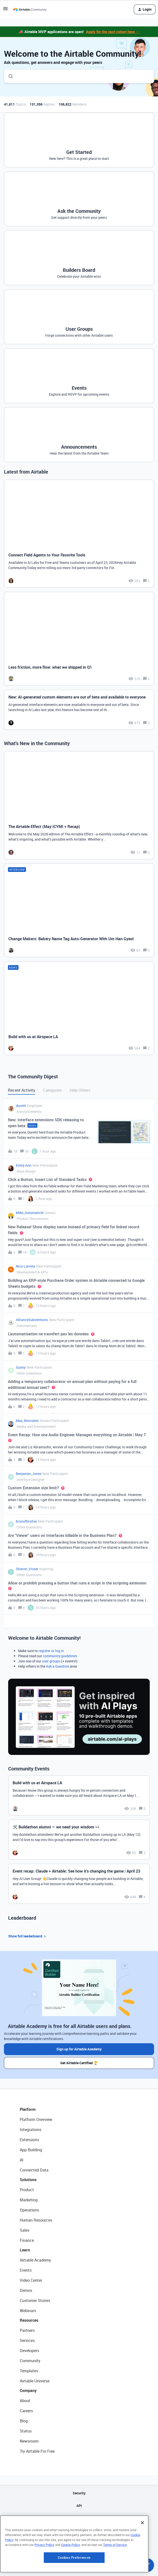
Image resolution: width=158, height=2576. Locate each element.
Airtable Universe (34, 2381)
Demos (26, 2290)
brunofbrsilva (26, 1521)
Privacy (79, 2530)
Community (30, 2360)
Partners (27, 2330)
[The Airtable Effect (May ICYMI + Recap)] (79, 805)
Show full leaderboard (27, 1936)
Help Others (80, 1090)
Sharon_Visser (27, 1568)
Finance (27, 2240)
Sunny (21, 1367)
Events (26, 2270)
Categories (52, 1090)
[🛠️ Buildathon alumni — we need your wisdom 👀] (79, 1840)
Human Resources (36, 2220)
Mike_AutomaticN (30, 1212)
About (25, 2400)
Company (28, 2390)
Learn (25, 2250)
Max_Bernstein (27, 1420)
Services (27, 2340)
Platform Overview (36, 2119)
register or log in (51, 1650)
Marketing (29, 2200)
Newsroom (29, 2441)
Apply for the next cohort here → (112, 31)
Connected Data (34, 2170)
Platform (28, 2109)
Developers (29, 2350)
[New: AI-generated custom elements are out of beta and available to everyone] (79, 710)
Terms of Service (115, 2571)
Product (27, 2189)
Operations (29, 2210)
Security (79, 2493)
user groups (51, 1661)
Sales (24, 2230)
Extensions (29, 2139)
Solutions (28, 2179)
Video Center (31, 2280)
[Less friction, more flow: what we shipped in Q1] (79, 639)
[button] (5, 10)
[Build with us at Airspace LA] (79, 1008)
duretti (21, 1105)
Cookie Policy (70, 2571)
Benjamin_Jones (29, 1473)
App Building (31, 2150)
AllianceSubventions (32, 1319)
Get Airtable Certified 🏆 (79, 2063)
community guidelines (60, 1656)
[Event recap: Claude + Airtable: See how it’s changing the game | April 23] (79, 1884)
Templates (29, 2371)
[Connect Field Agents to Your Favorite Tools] (79, 533)
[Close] (142, 2549)
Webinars (28, 2310)
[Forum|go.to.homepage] (29, 9)
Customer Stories (35, 2300)
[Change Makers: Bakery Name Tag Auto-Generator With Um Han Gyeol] (79, 910)
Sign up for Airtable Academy (79, 2049)
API (79, 2505)
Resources (29, 2320)
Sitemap (79, 2518)
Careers (26, 2410)
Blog (24, 2421)
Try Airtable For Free (37, 2451)
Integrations (30, 2129)
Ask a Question (57, 1666)
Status (26, 2431)
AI (21, 2160)
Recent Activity (21, 1090)
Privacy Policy (44, 2571)
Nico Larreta (25, 1266)
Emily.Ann (23, 1165)
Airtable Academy (35, 2260)
